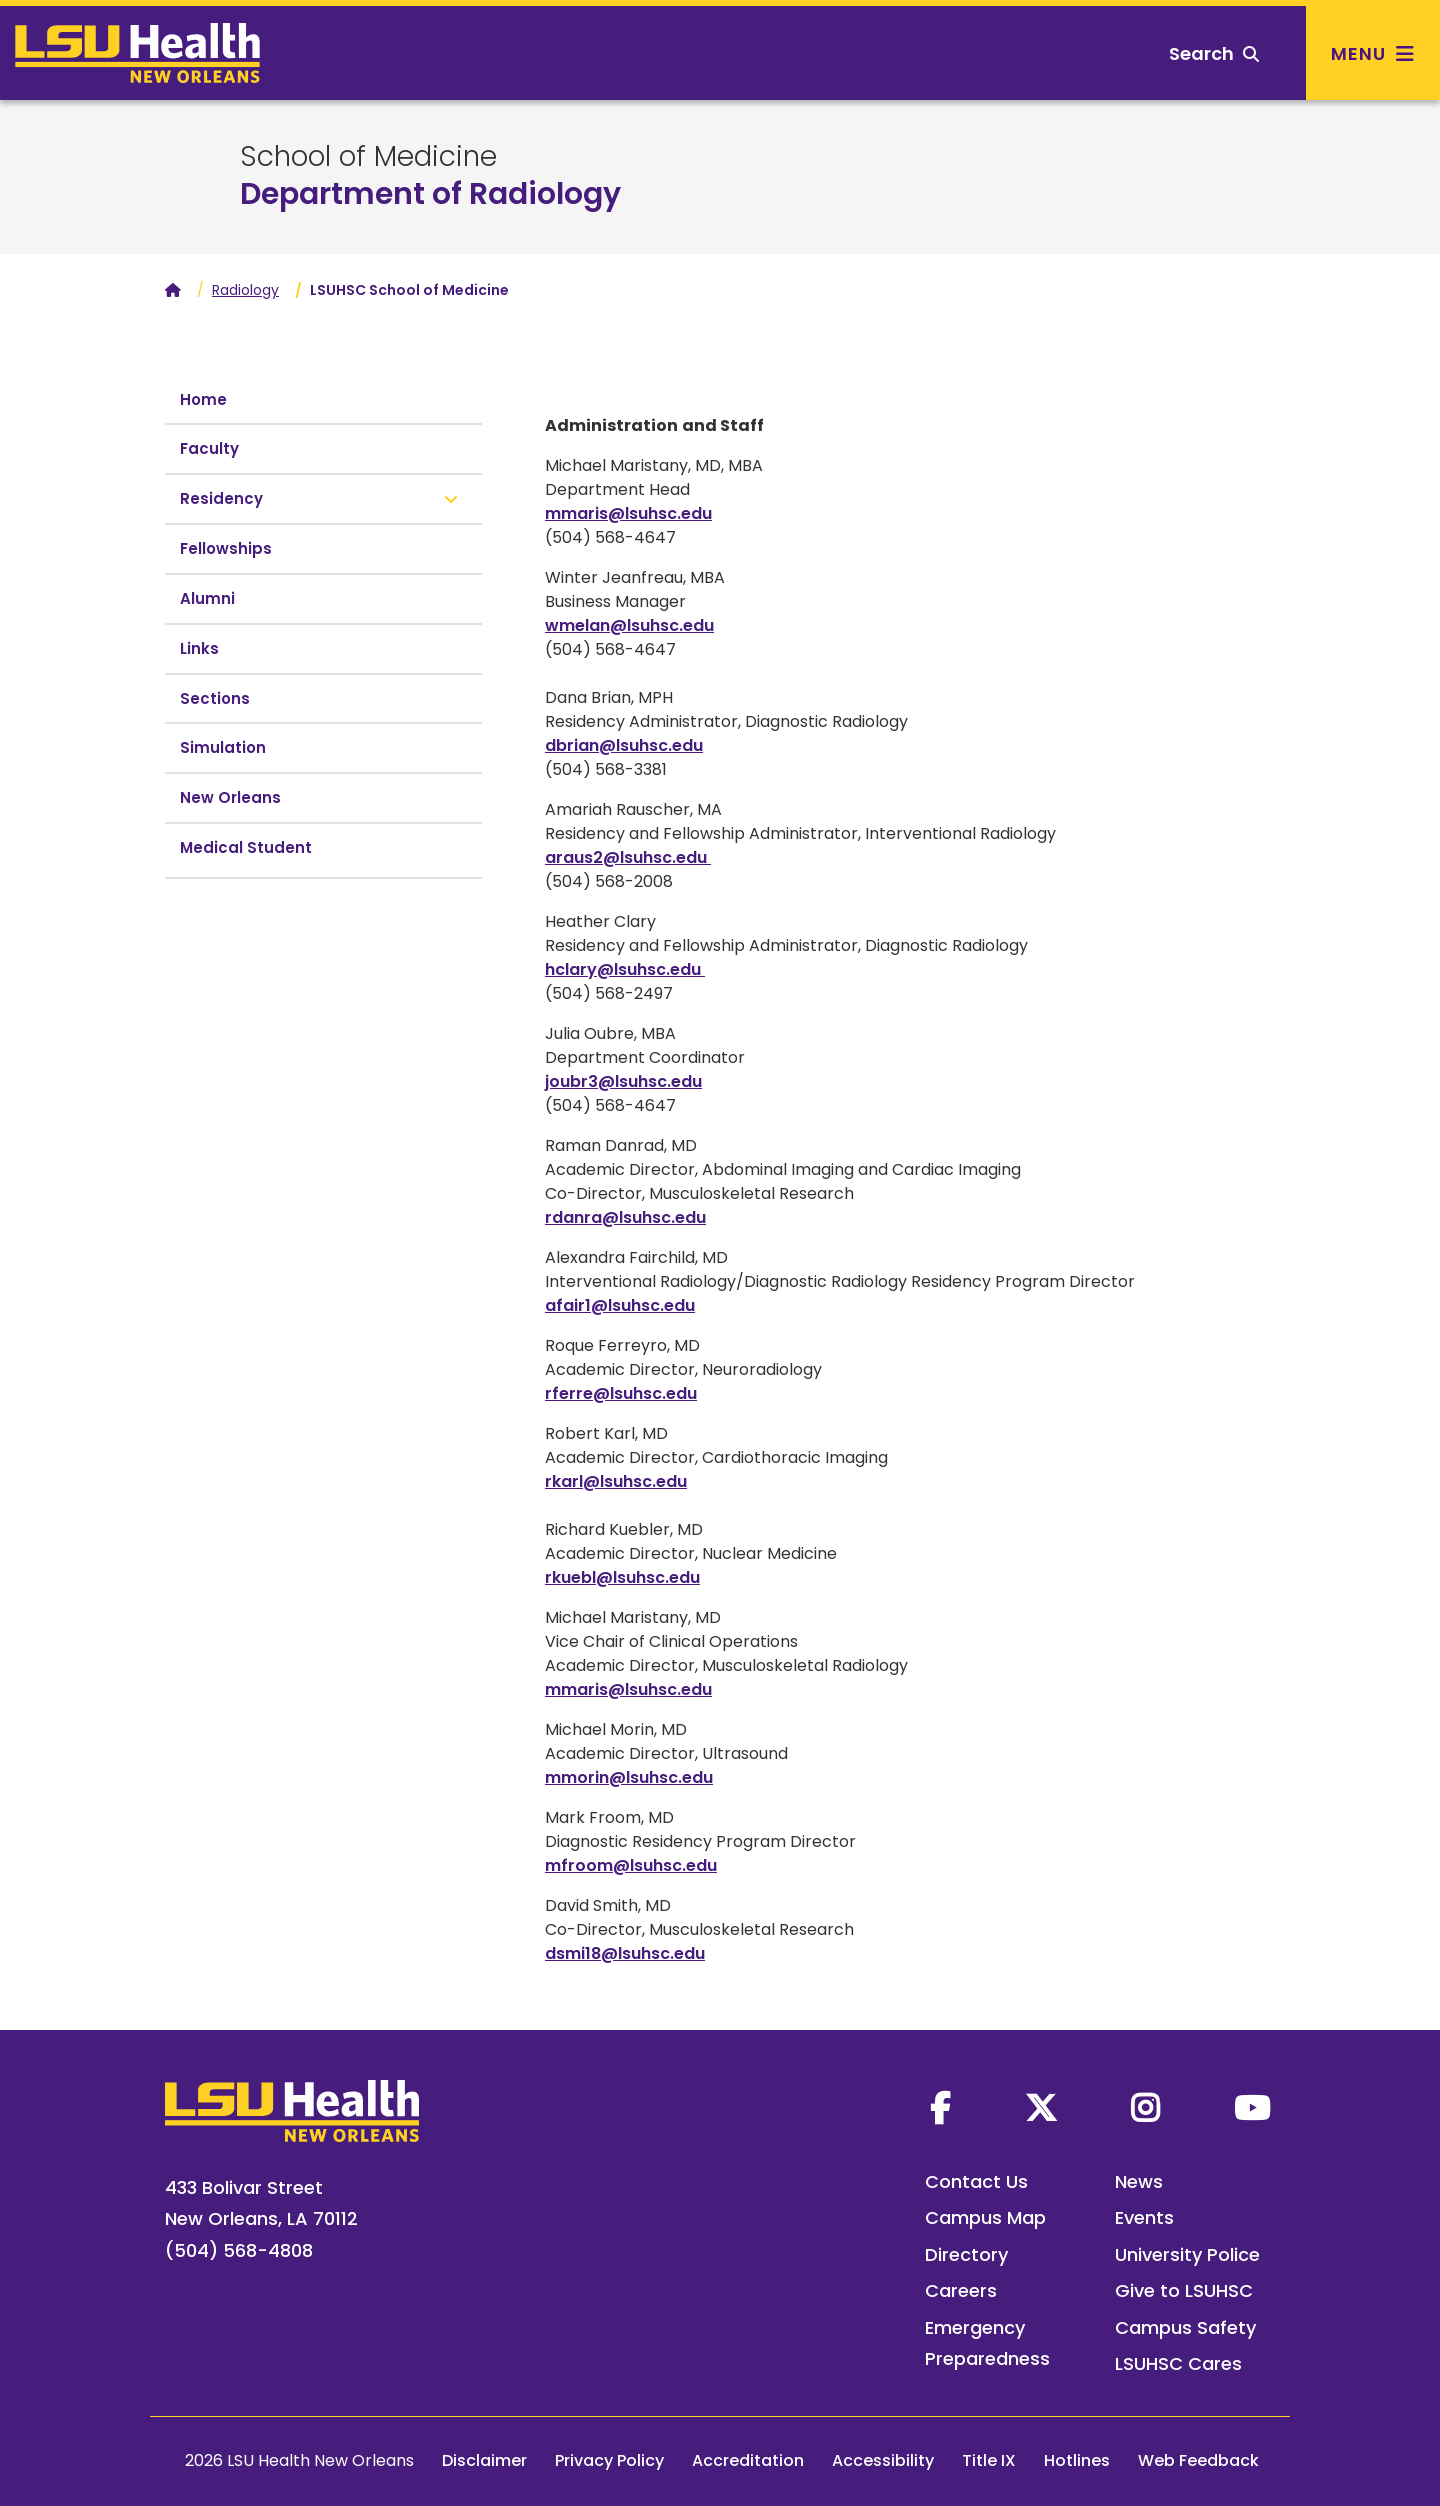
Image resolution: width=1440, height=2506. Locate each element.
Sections (215, 698)
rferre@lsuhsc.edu (621, 1393)
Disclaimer (484, 2460)
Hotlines (1077, 2460)
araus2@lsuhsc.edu (628, 857)
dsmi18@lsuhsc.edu (625, 1953)
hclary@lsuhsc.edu (625, 969)
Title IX (989, 2460)
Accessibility (883, 2460)
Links (199, 648)
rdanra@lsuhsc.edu (625, 1217)
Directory (966, 2254)
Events (1144, 2217)
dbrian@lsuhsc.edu (624, 745)
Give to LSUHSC (1184, 2290)
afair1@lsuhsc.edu (620, 1305)
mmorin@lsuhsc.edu (629, 1777)
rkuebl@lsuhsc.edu (622, 1577)
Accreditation (748, 2460)
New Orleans (230, 797)
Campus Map (985, 2217)
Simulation (223, 747)
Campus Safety (1185, 2327)
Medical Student (246, 847)
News (1139, 2181)
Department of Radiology (430, 194)
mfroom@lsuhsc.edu (631, 1865)
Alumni (207, 598)
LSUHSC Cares (1178, 2363)
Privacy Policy (609, 2460)
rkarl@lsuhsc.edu (616, 1481)
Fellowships (226, 548)
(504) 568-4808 (239, 2250)
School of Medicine (368, 157)
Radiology (245, 290)
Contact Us (976, 2181)
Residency (221, 498)
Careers (961, 2290)
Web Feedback (1198, 2460)
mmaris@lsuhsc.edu (628, 513)
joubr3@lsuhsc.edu (623, 1081)
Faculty (209, 448)
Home (203, 399)
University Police (1187, 2254)
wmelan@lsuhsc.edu (629, 625)
